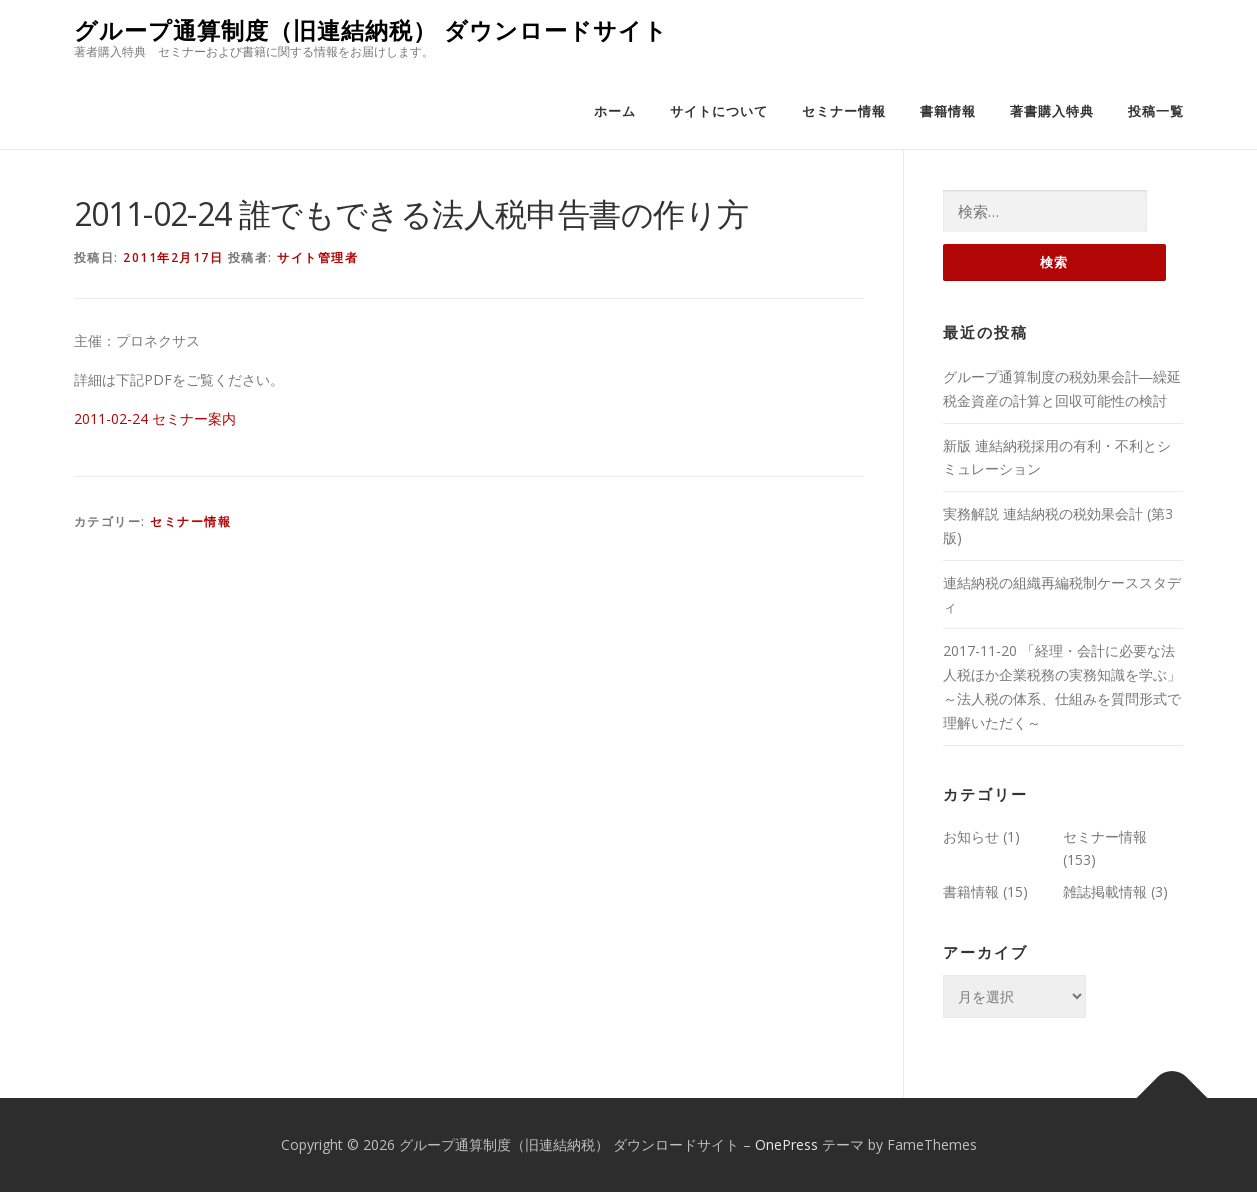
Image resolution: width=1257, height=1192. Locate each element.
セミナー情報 (844, 111)
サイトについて (719, 111)
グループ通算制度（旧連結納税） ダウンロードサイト (371, 30)
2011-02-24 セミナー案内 (155, 418)
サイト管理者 (317, 257)
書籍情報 (948, 111)
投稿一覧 (1156, 111)
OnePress (786, 1144)
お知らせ (971, 836)
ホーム (615, 111)
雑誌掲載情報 (1105, 891)
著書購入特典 (1052, 111)
